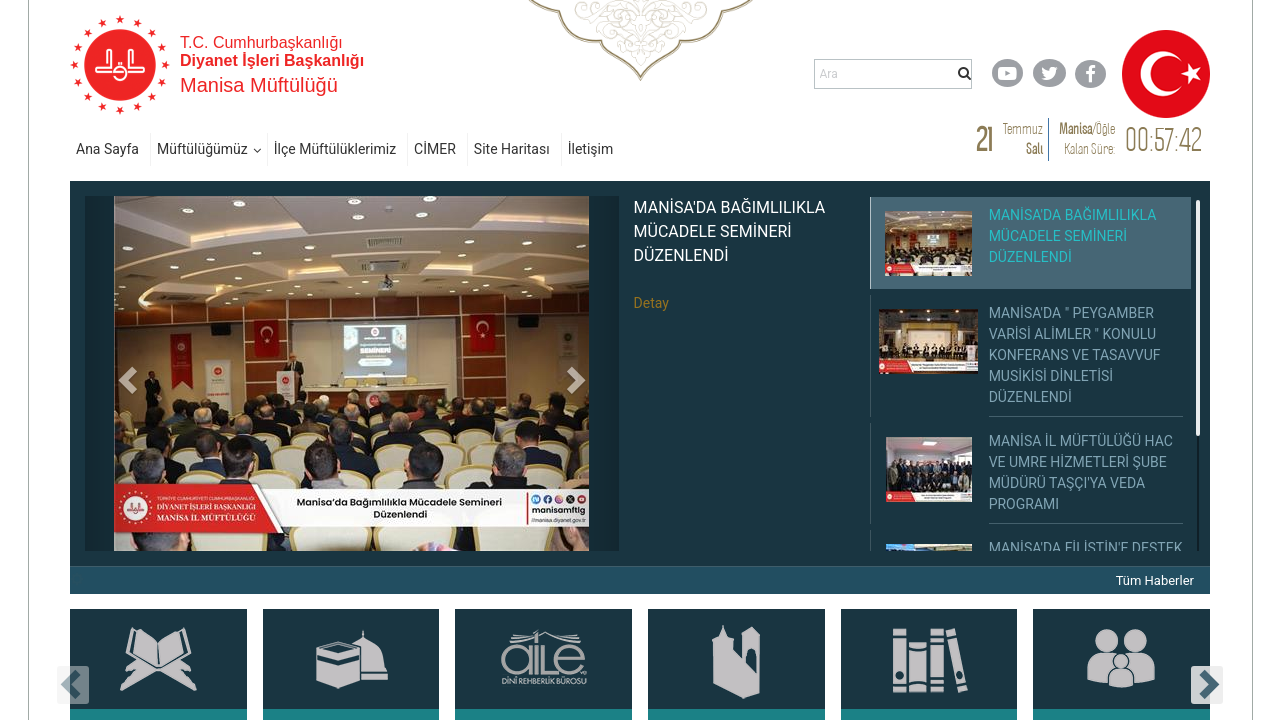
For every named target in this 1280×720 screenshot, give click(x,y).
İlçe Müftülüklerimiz (335, 149)
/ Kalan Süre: (1087, 138)
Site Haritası (512, 149)
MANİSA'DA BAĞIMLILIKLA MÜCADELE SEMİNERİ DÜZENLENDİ (730, 231)
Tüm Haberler (1155, 580)
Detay (651, 303)
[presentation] (73, 685)
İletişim (591, 149)
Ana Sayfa (107, 149)
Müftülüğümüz (202, 149)
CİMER (435, 149)
